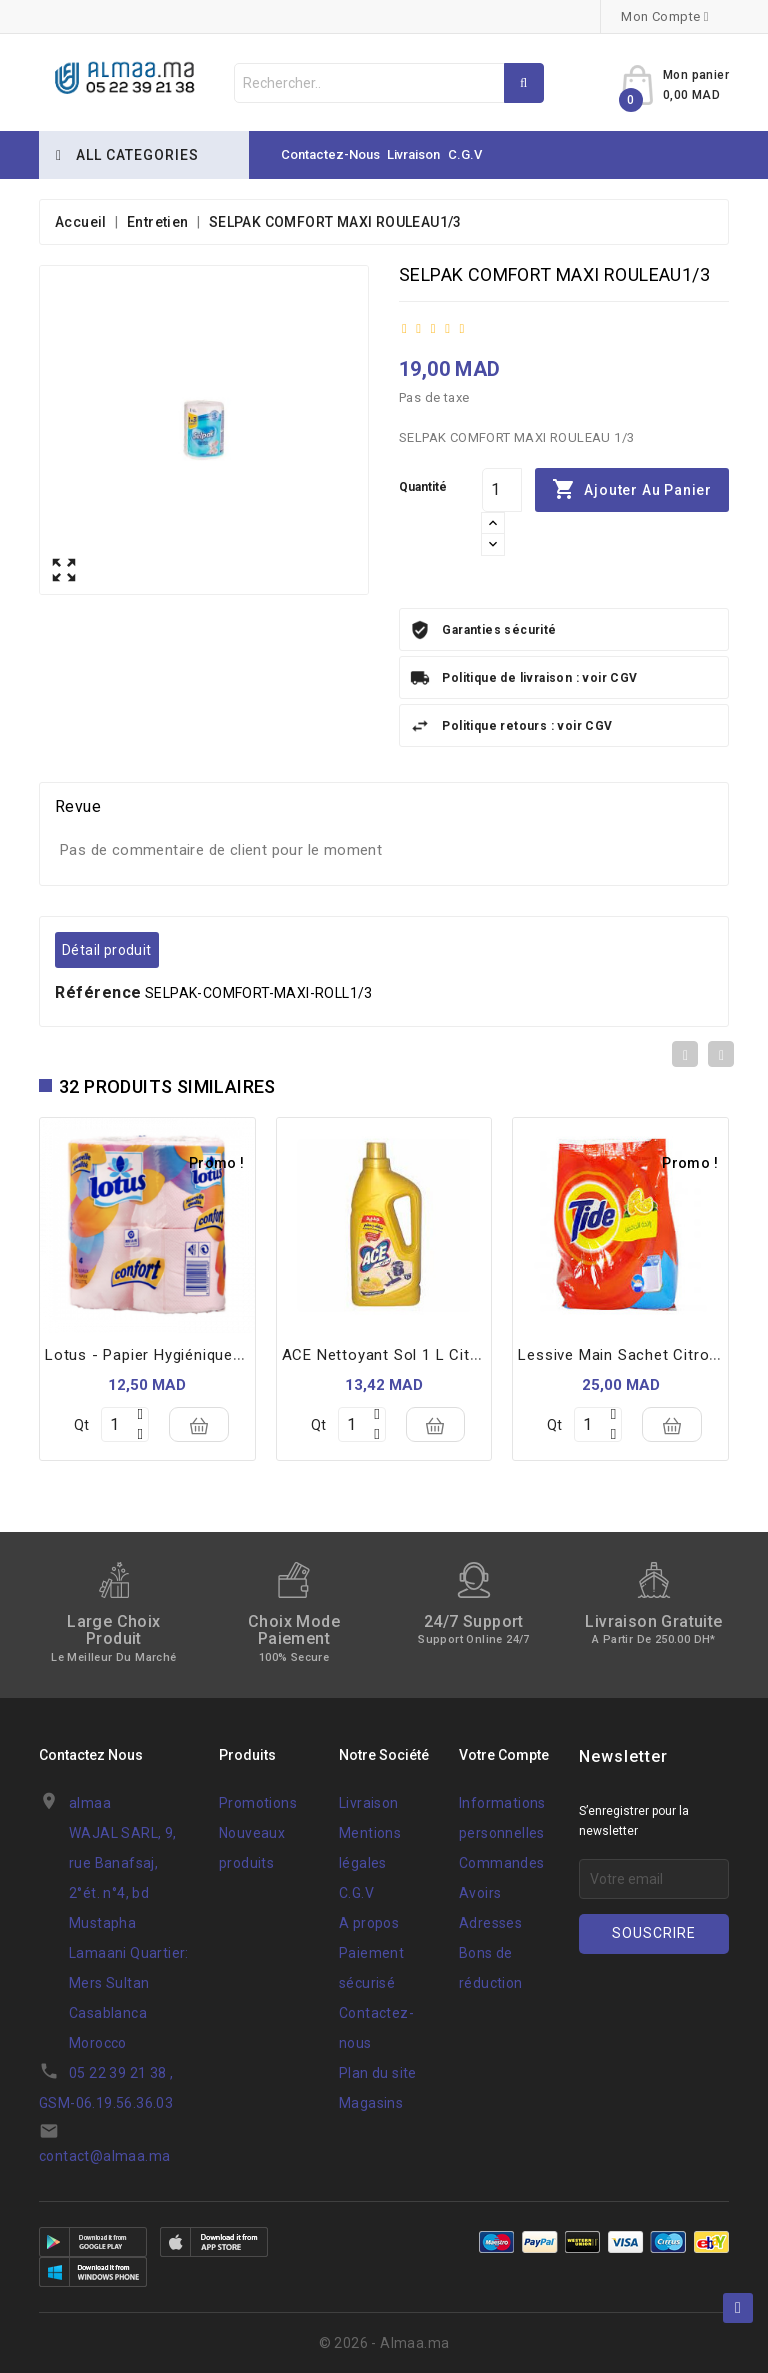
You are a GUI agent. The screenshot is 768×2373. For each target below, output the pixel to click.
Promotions (258, 1803)
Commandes (502, 1863)
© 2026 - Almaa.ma (384, 2343)
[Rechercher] (389, 83)
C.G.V (465, 154)
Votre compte (504, 1755)
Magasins (371, 2103)
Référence (98, 992)
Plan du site (378, 2073)
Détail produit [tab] (107, 950)
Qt (81, 1425)
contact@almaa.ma (104, 2156)
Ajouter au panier (632, 490)
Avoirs (480, 1893)
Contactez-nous (330, 154)
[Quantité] (502, 490)
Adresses (490, 1923)
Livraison (413, 154)
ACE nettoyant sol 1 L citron (388, 1355)
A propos (369, 1923)
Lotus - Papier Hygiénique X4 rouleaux (186, 1355)
